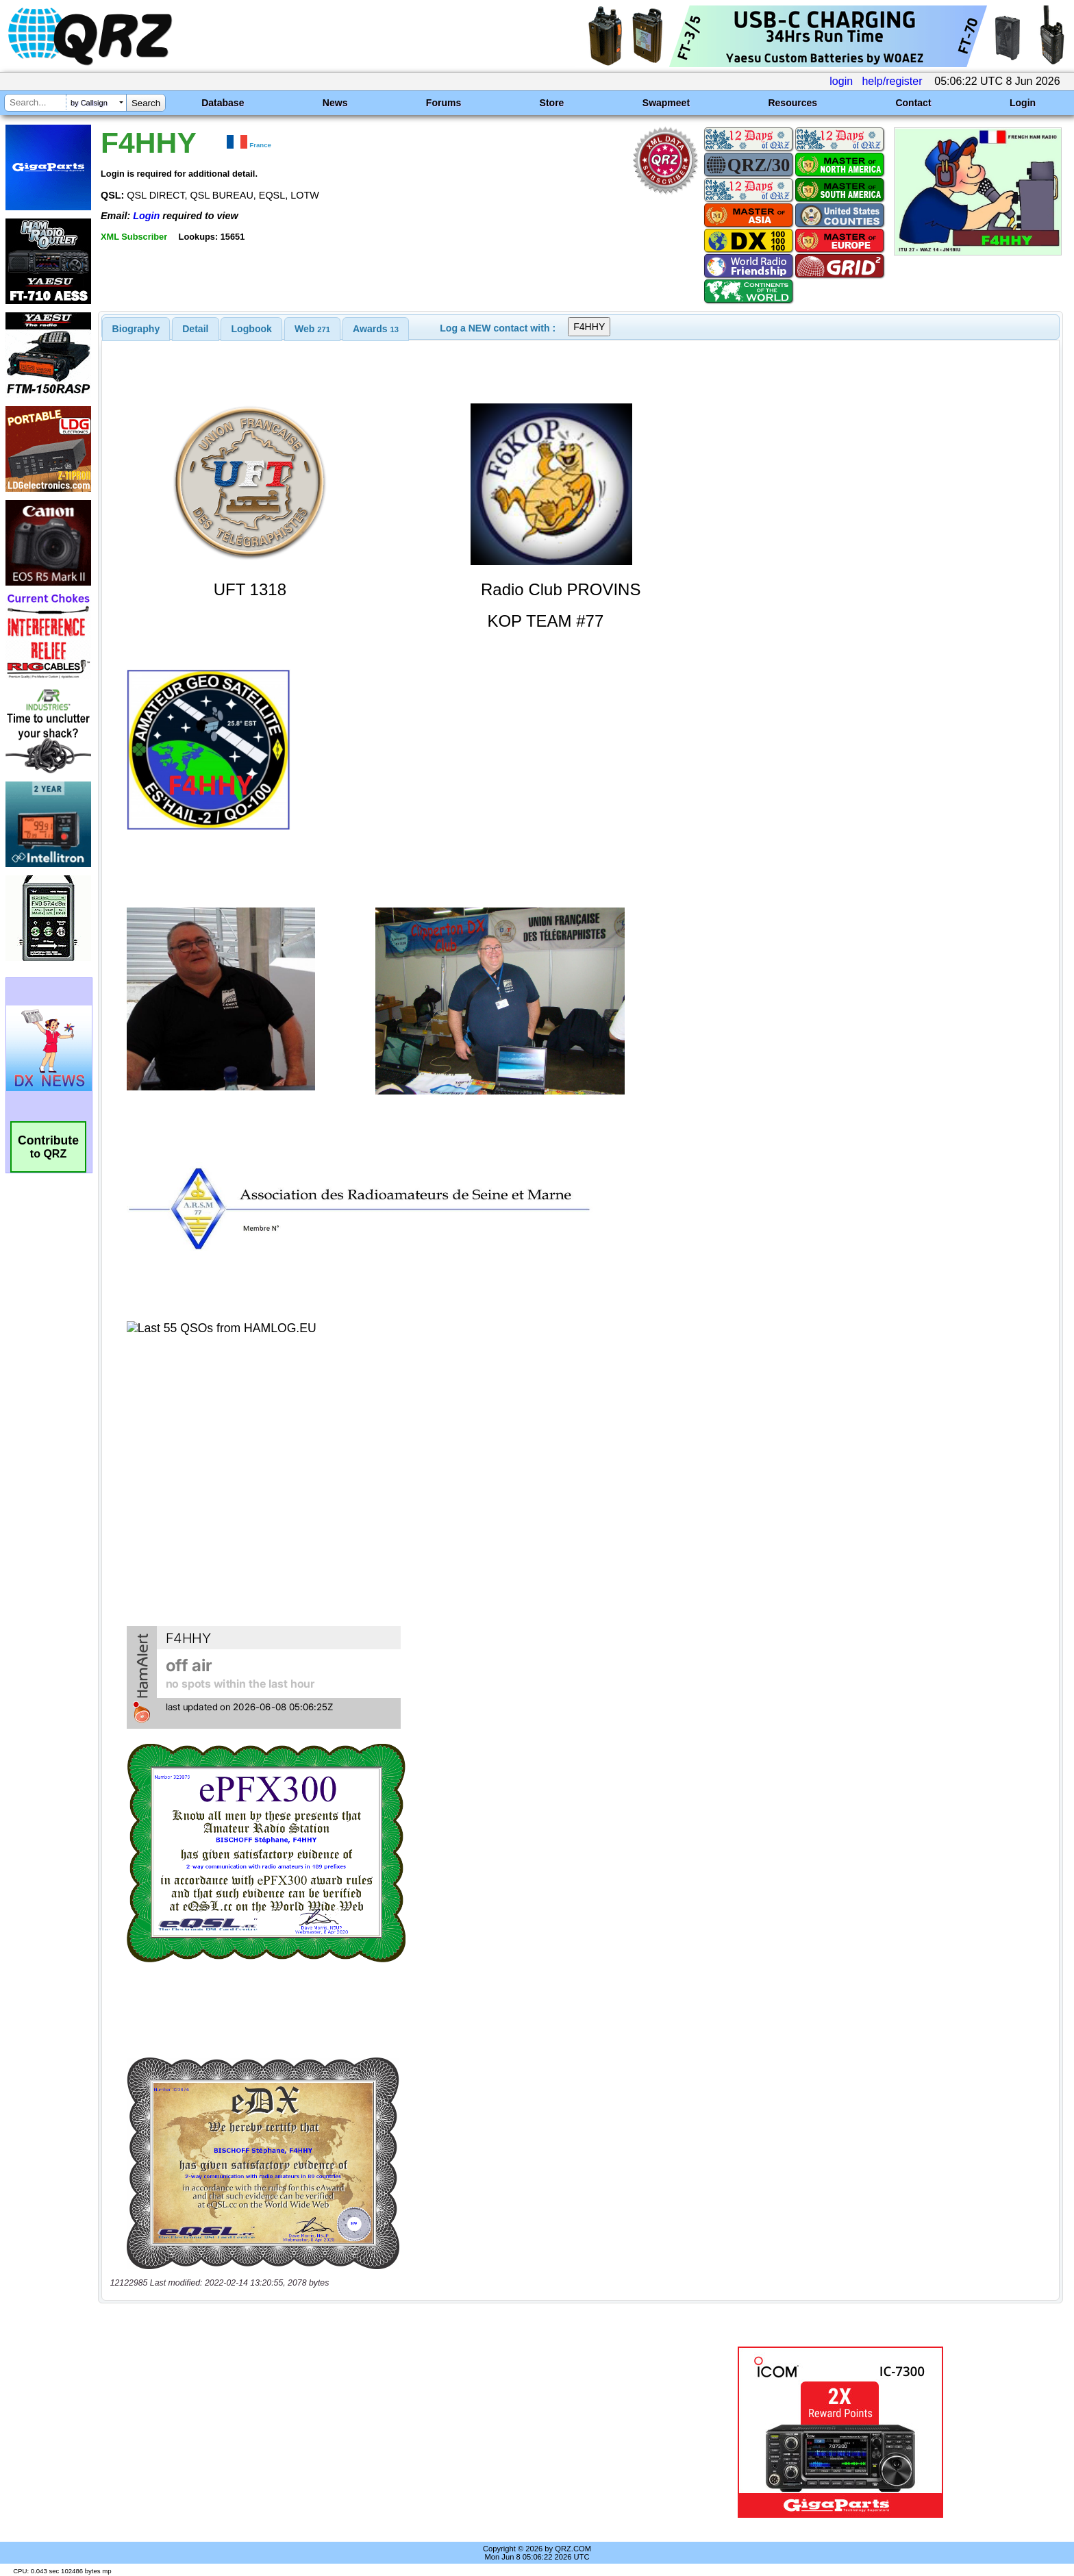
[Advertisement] (369, 2432)
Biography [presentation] (136, 328)
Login (1023, 102)
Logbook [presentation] (252, 328)
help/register (892, 81)
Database (222, 102)
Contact (913, 102)
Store (552, 102)
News (335, 102)
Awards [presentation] (376, 328)
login (841, 81)
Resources (792, 102)
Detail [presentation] (195, 328)
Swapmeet (666, 102)
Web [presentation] (312, 328)
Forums (443, 102)
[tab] (136, 328)
